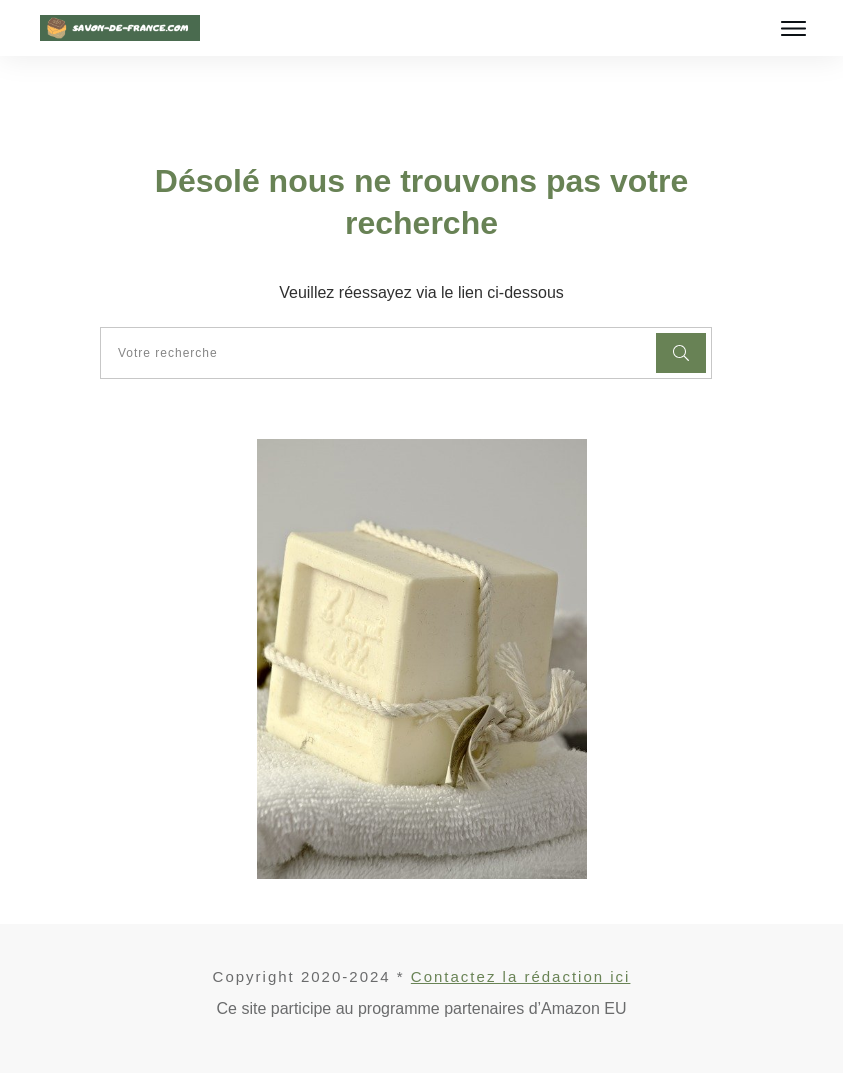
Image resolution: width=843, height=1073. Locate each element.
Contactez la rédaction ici (521, 976)
